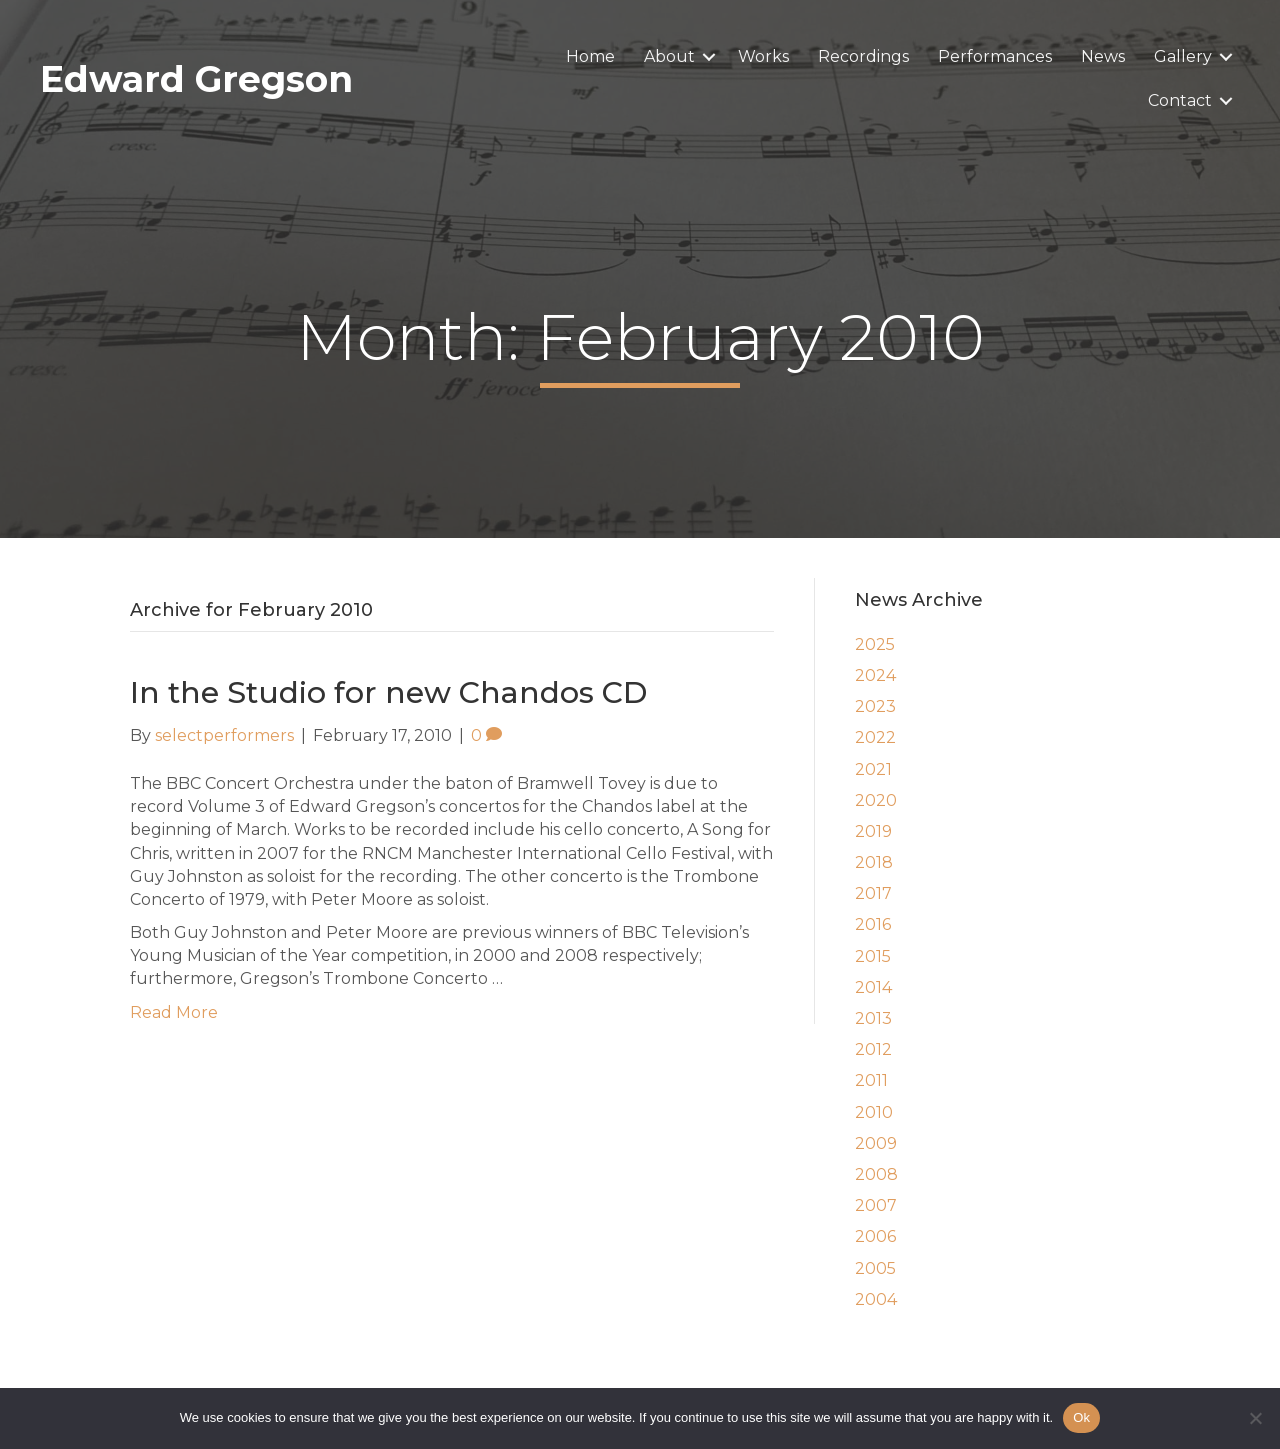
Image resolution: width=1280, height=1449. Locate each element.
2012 (873, 1049)
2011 (871, 1080)
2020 (876, 800)
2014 (873, 987)
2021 (873, 769)
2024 (875, 675)
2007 (876, 1205)
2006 (875, 1236)
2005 (875, 1268)
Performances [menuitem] (995, 56)
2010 (874, 1112)
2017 (873, 893)
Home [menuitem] (590, 56)
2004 (876, 1299)
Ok (1081, 1417)
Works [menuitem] (763, 56)
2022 (875, 737)
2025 (875, 644)
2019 (873, 831)
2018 (874, 862)
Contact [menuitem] (1180, 100)
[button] (709, 57)
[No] (1255, 1418)
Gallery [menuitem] (1183, 56)
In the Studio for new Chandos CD (388, 692)
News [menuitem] (1103, 56)
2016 (873, 924)
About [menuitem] (669, 56)
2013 (873, 1018)
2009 (876, 1143)
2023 (875, 706)
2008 (876, 1174)
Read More (174, 1012)
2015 (873, 956)
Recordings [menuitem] (863, 56)
